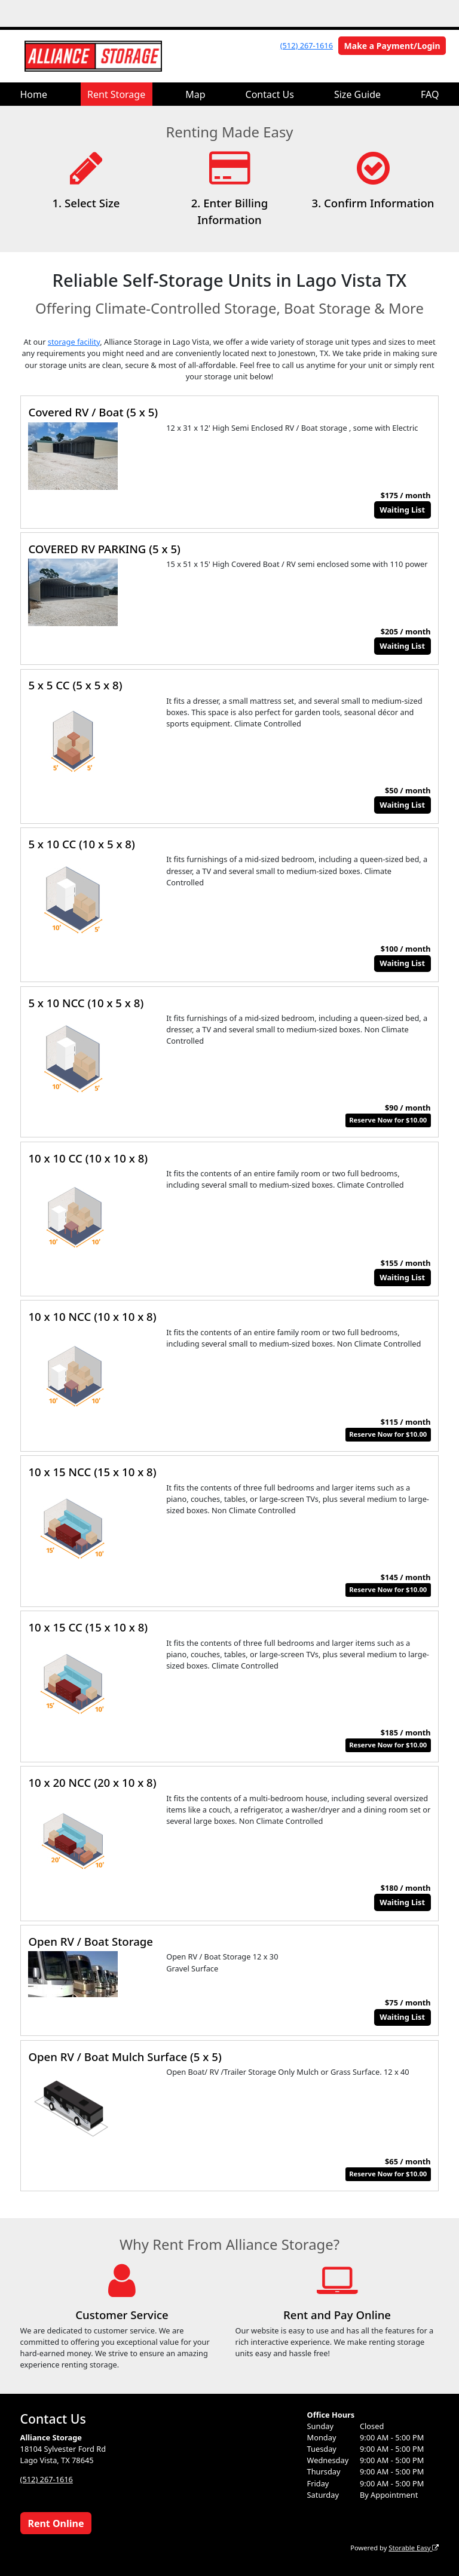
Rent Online (55, 2523)
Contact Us (270, 94)
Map (195, 94)
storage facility (74, 341)
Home (34, 94)
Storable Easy (413, 2547)
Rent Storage (116, 94)
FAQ (430, 94)
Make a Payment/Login (392, 45)
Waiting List (402, 509)
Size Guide (357, 94)
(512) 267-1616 (306, 45)
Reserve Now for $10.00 (388, 1119)
